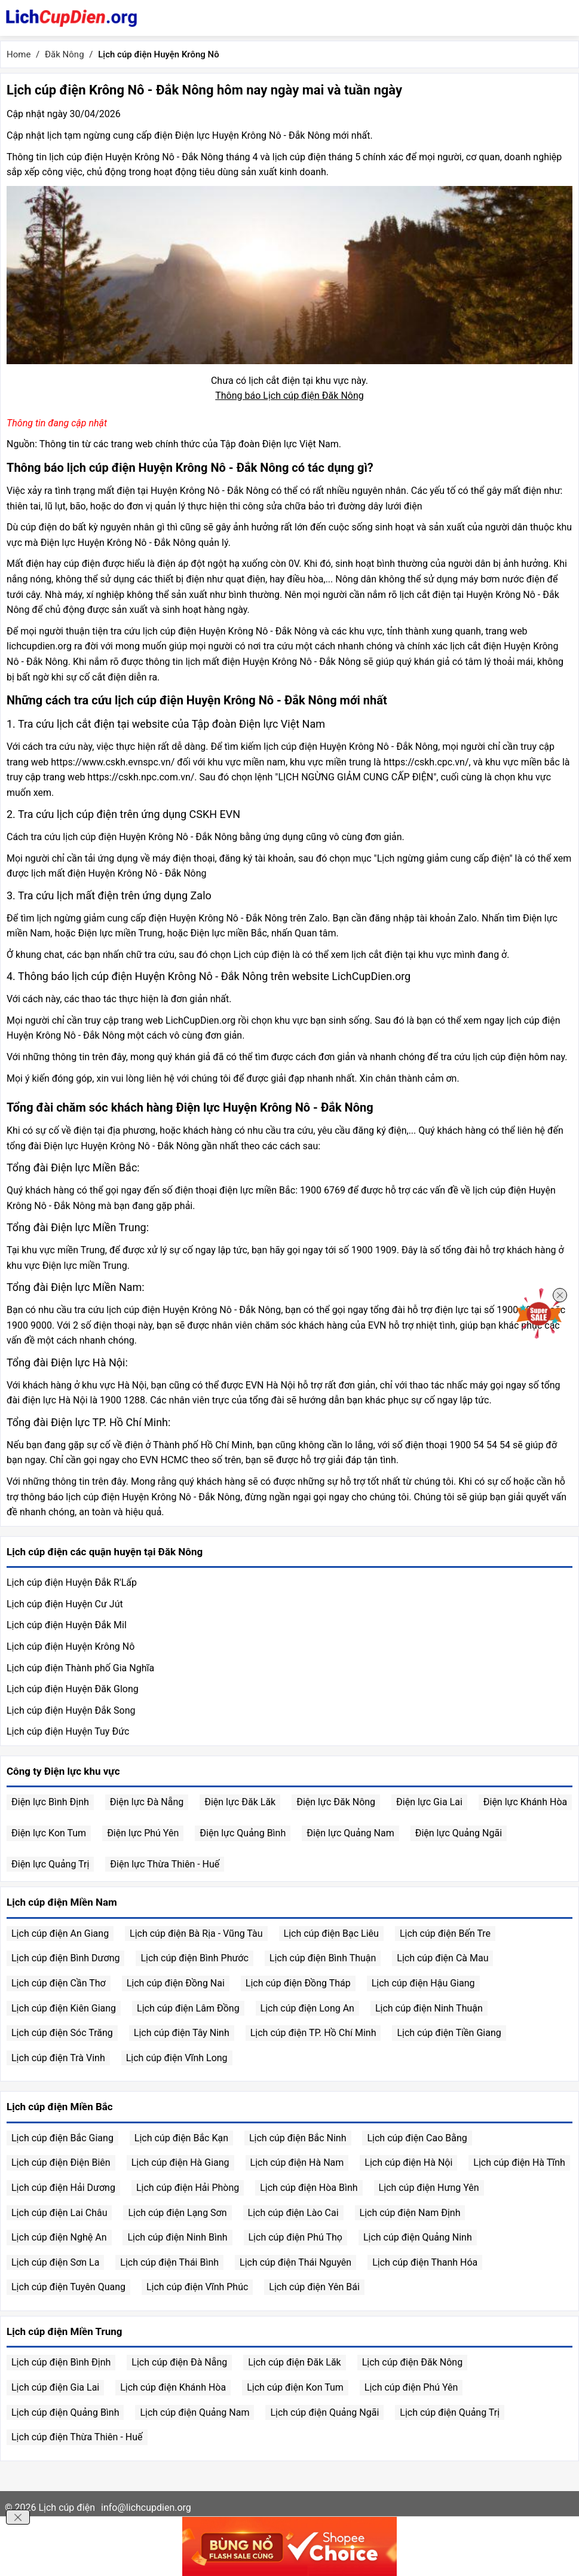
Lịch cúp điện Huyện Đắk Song (71, 1710)
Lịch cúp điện (66, 2507)
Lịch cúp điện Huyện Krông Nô (70, 1646)
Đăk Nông (64, 54)
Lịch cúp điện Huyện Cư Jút (65, 1604)
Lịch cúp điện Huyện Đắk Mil (67, 1625)
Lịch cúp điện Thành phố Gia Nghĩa (80, 1668)
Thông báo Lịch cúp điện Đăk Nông (289, 395)
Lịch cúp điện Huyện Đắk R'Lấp (72, 1582)
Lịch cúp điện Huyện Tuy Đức (68, 1731)
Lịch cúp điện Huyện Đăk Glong (73, 1689)
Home (18, 54)
